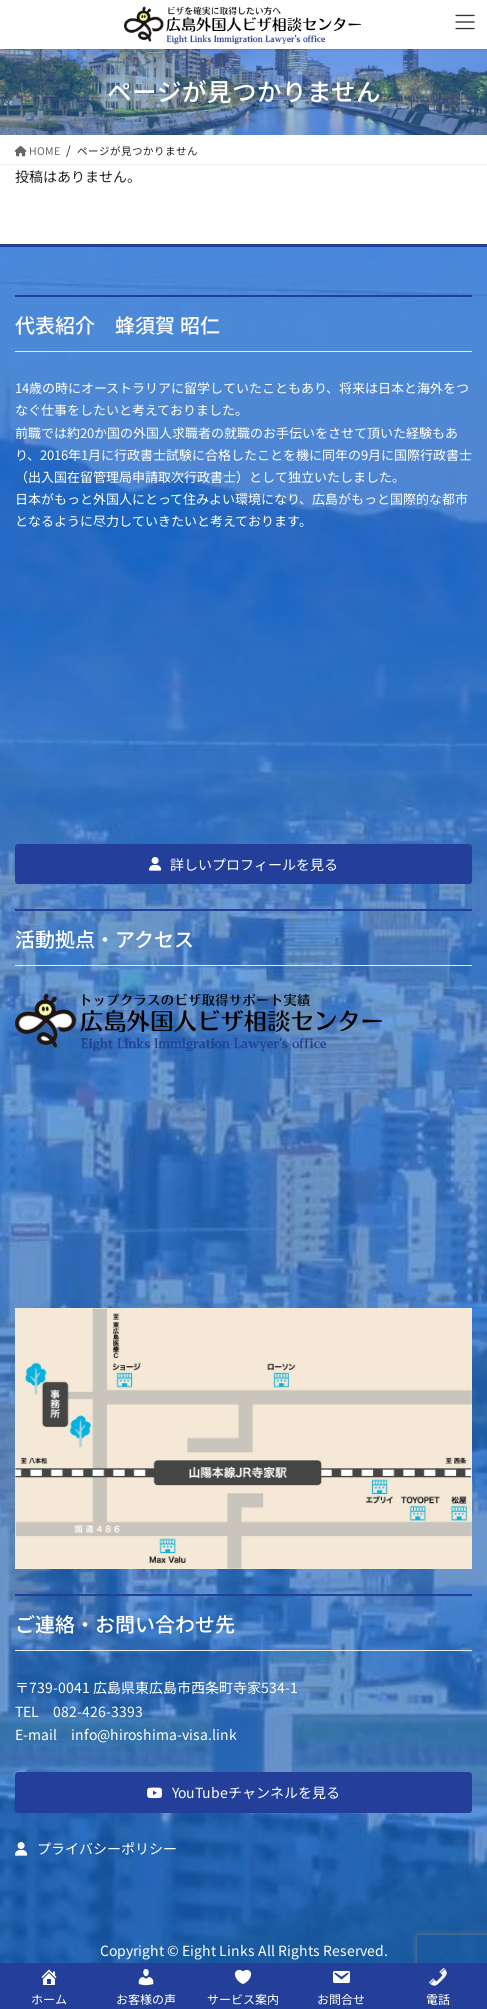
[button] (243, 864)
